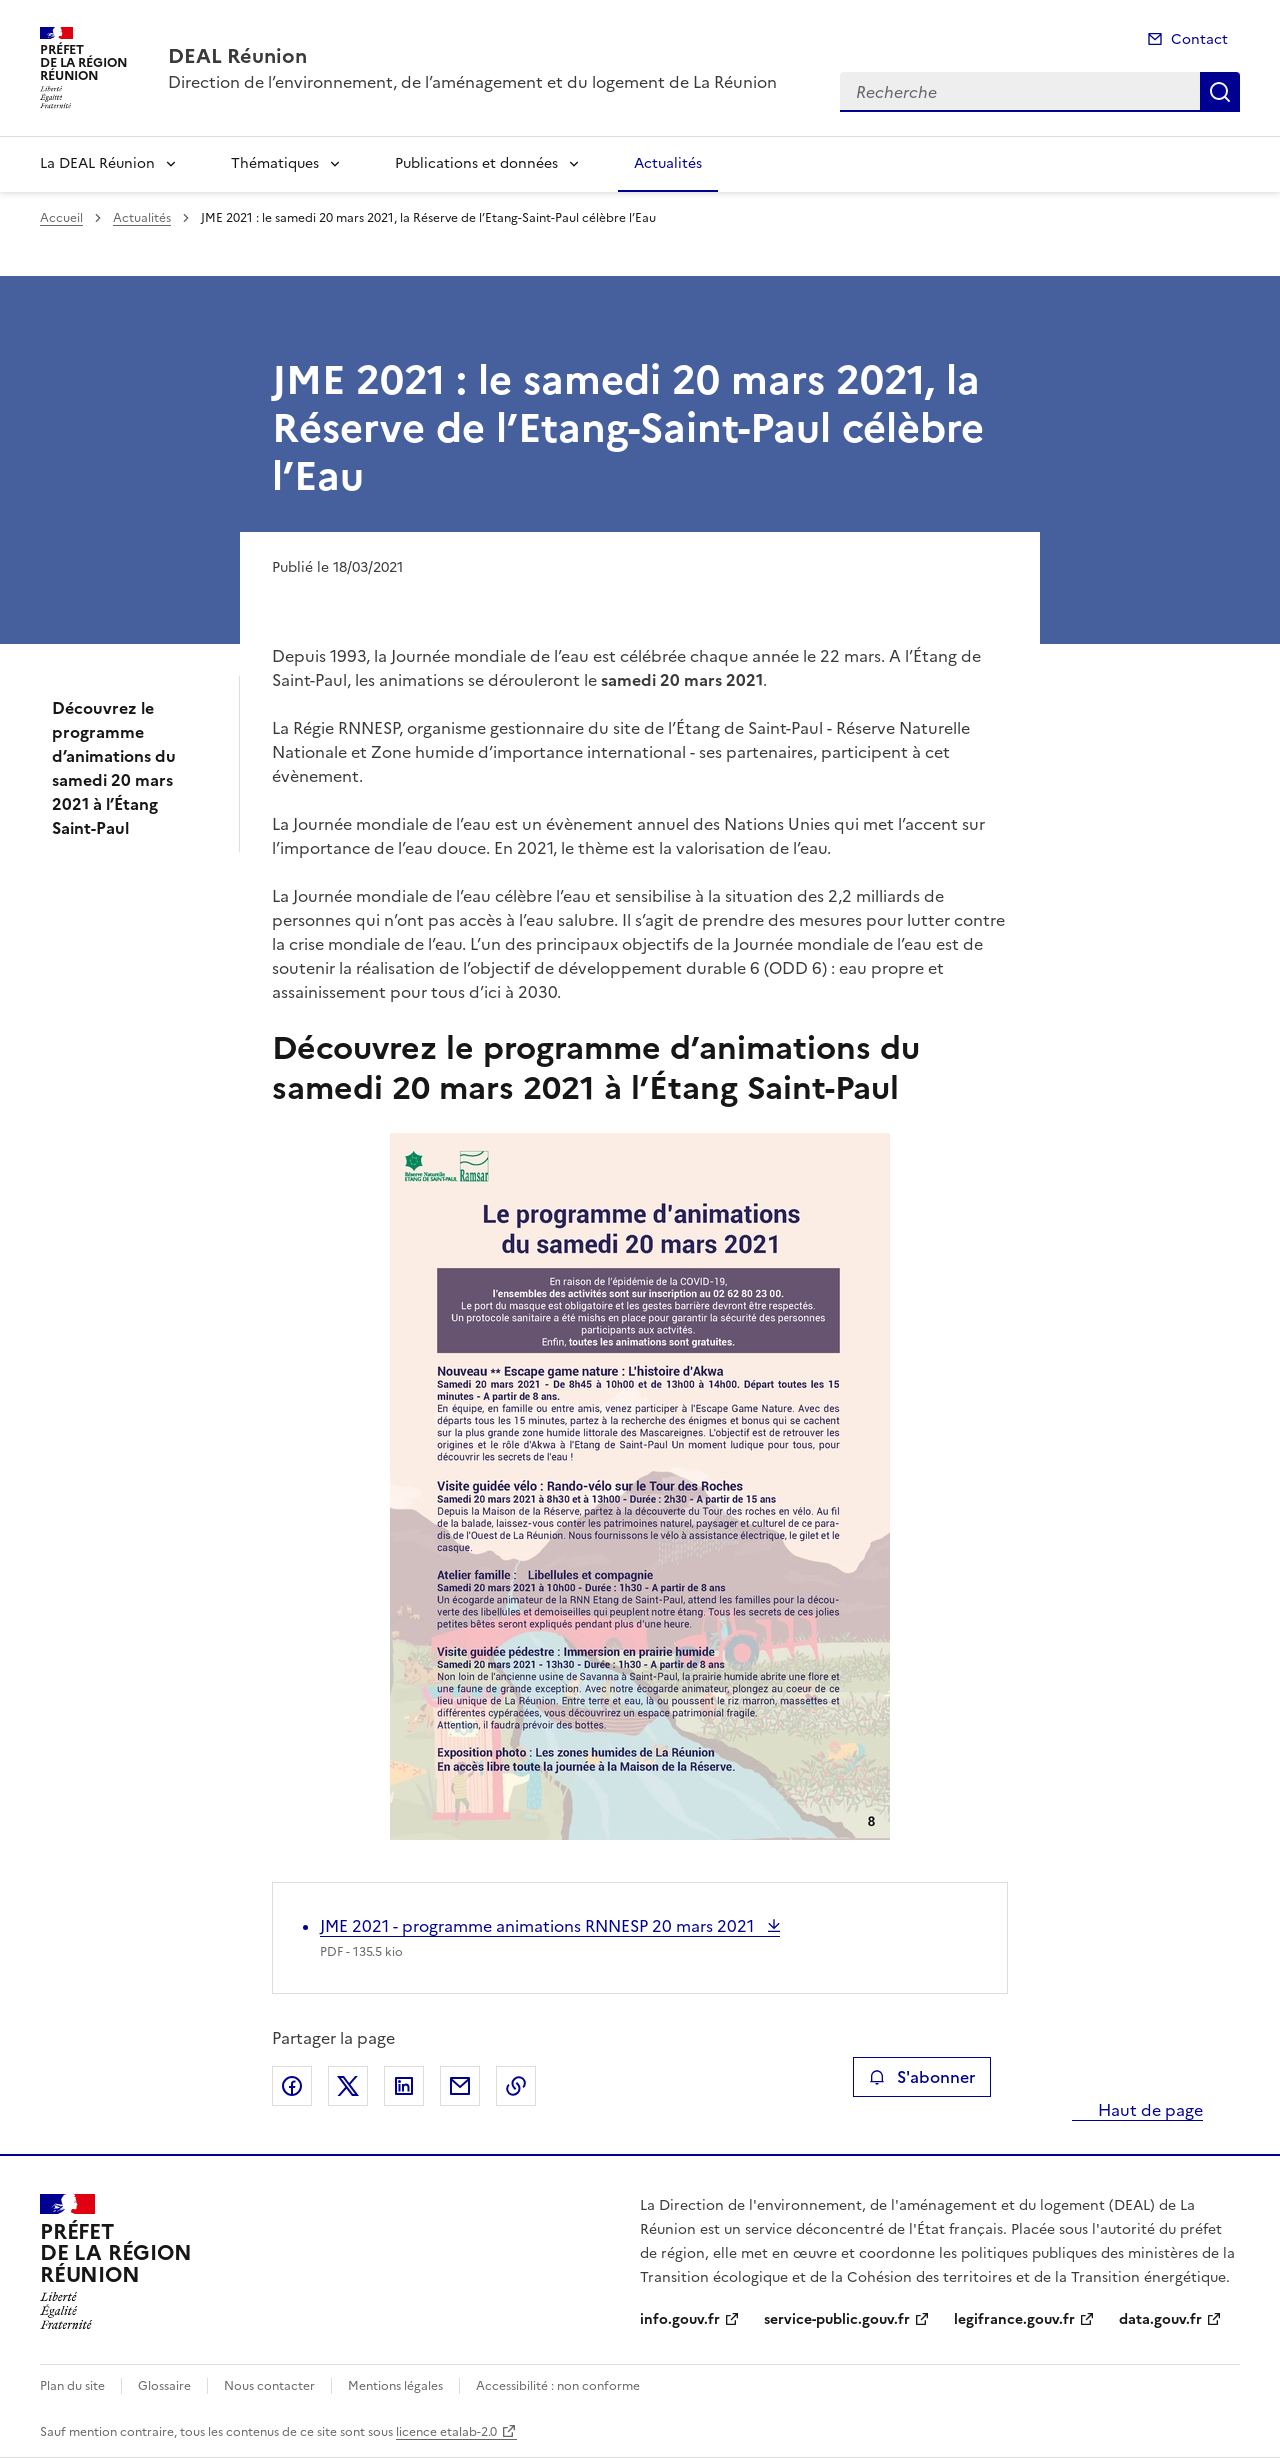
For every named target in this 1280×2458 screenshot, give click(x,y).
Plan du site (72, 2386)
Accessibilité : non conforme (558, 2386)
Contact (1199, 39)
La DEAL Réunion (97, 163)
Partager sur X (348, 2086)
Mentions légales (395, 2386)
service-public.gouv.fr (837, 2319)
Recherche (1220, 92)
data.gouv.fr (1160, 2319)
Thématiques (275, 163)
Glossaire (164, 2386)
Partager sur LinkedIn (404, 2086)
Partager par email (460, 2086)
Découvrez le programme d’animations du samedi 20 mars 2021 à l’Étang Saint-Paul (114, 768)
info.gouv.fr (680, 2319)
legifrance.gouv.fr (1014, 2319)
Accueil (61, 218)
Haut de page (1148, 2110)
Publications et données (476, 163)
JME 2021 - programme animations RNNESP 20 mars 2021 (539, 1926)
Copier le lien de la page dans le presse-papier (516, 2086)
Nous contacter (269, 2386)
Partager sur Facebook (292, 2086)
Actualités (668, 163)
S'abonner (921, 2077)
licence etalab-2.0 (446, 2432)
